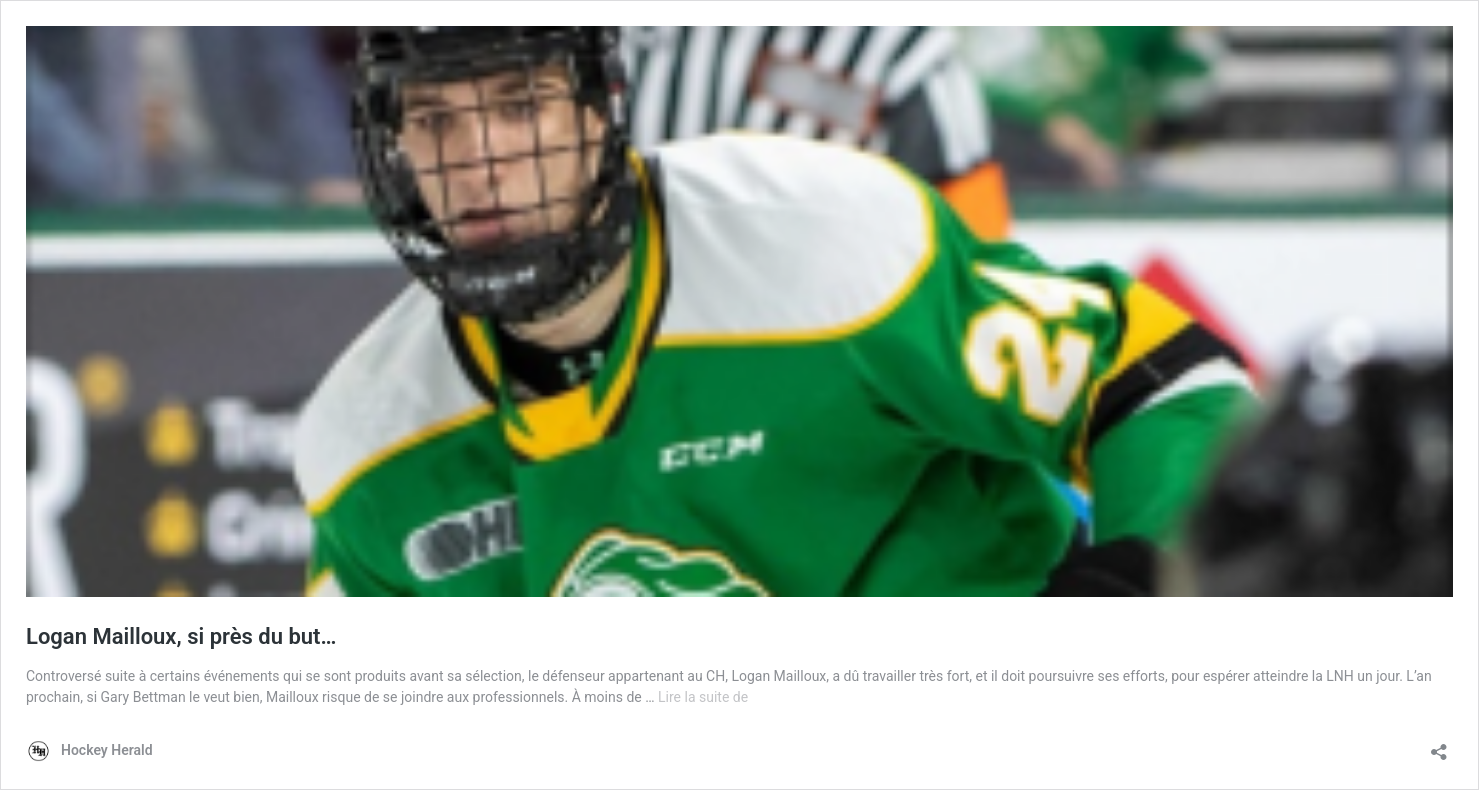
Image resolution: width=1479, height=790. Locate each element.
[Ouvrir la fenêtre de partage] (1439, 745)
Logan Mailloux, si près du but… (181, 636)
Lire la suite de (703, 697)
